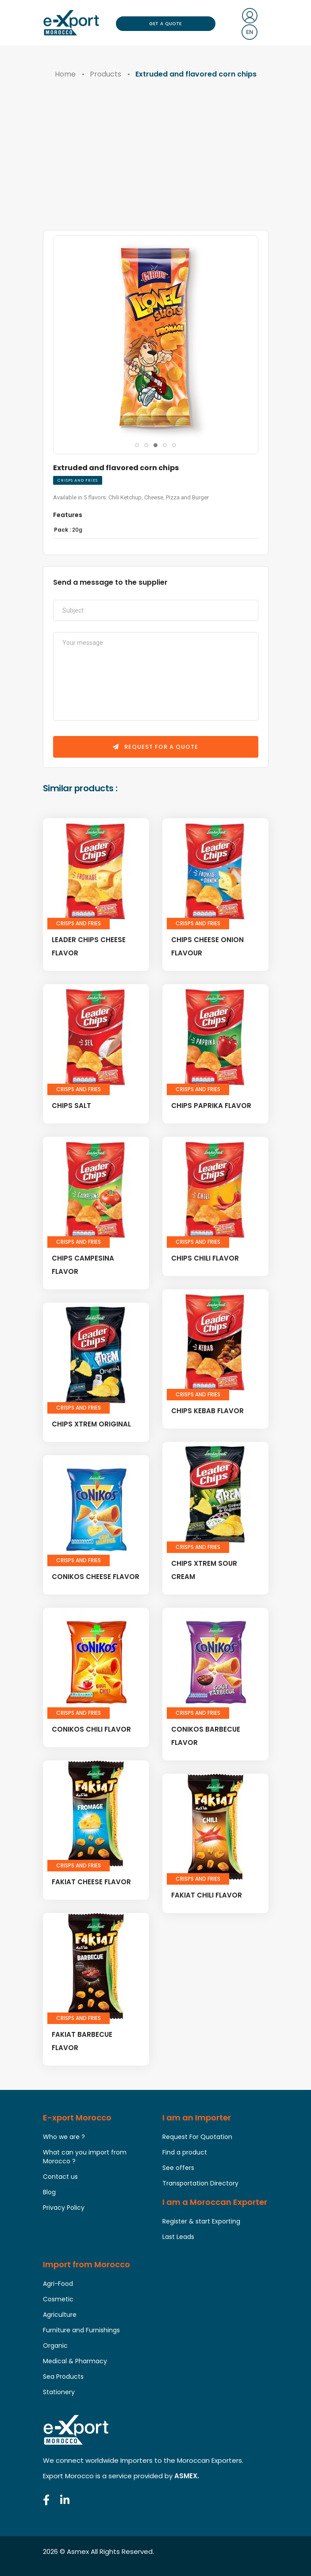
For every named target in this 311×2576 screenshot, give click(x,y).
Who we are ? (64, 2136)
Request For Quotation (197, 2136)
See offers (178, 2167)
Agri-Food (58, 2283)
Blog (49, 2192)
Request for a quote (155, 747)
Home (65, 74)
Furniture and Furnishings (81, 2330)
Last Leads (178, 2236)
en (249, 32)
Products (105, 74)
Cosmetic (58, 2299)
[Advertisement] (156, 164)
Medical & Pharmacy (75, 2361)
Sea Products (63, 2376)
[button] (137, 445)
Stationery (59, 2392)
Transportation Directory (200, 2183)
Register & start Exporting (201, 2221)
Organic (55, 2345)
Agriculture (60, 2314)
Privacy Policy (63, 2207)
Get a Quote (165, 23)
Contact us (60, 2176)
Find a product (184, 2152)
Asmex (78, 2551)
